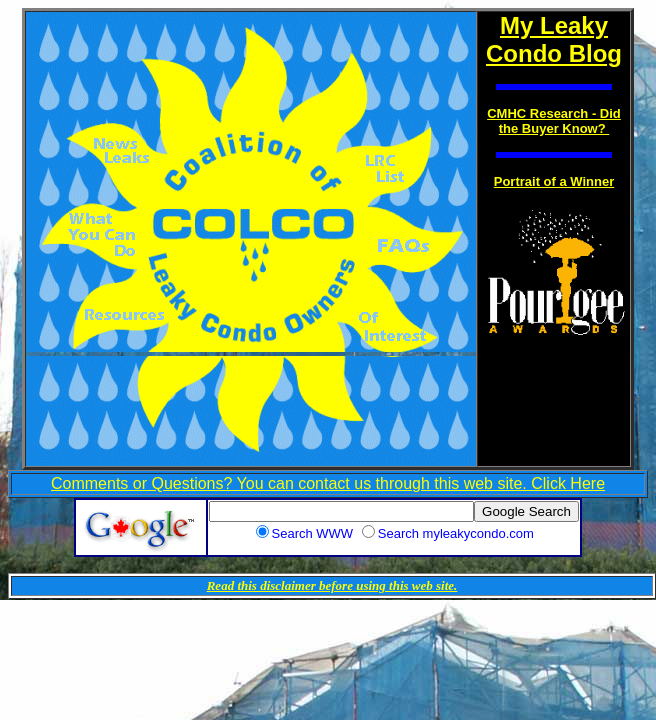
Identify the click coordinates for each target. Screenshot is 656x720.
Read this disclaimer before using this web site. (332, 585)
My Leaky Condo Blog (554, 39)
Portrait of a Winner (554, 181)
